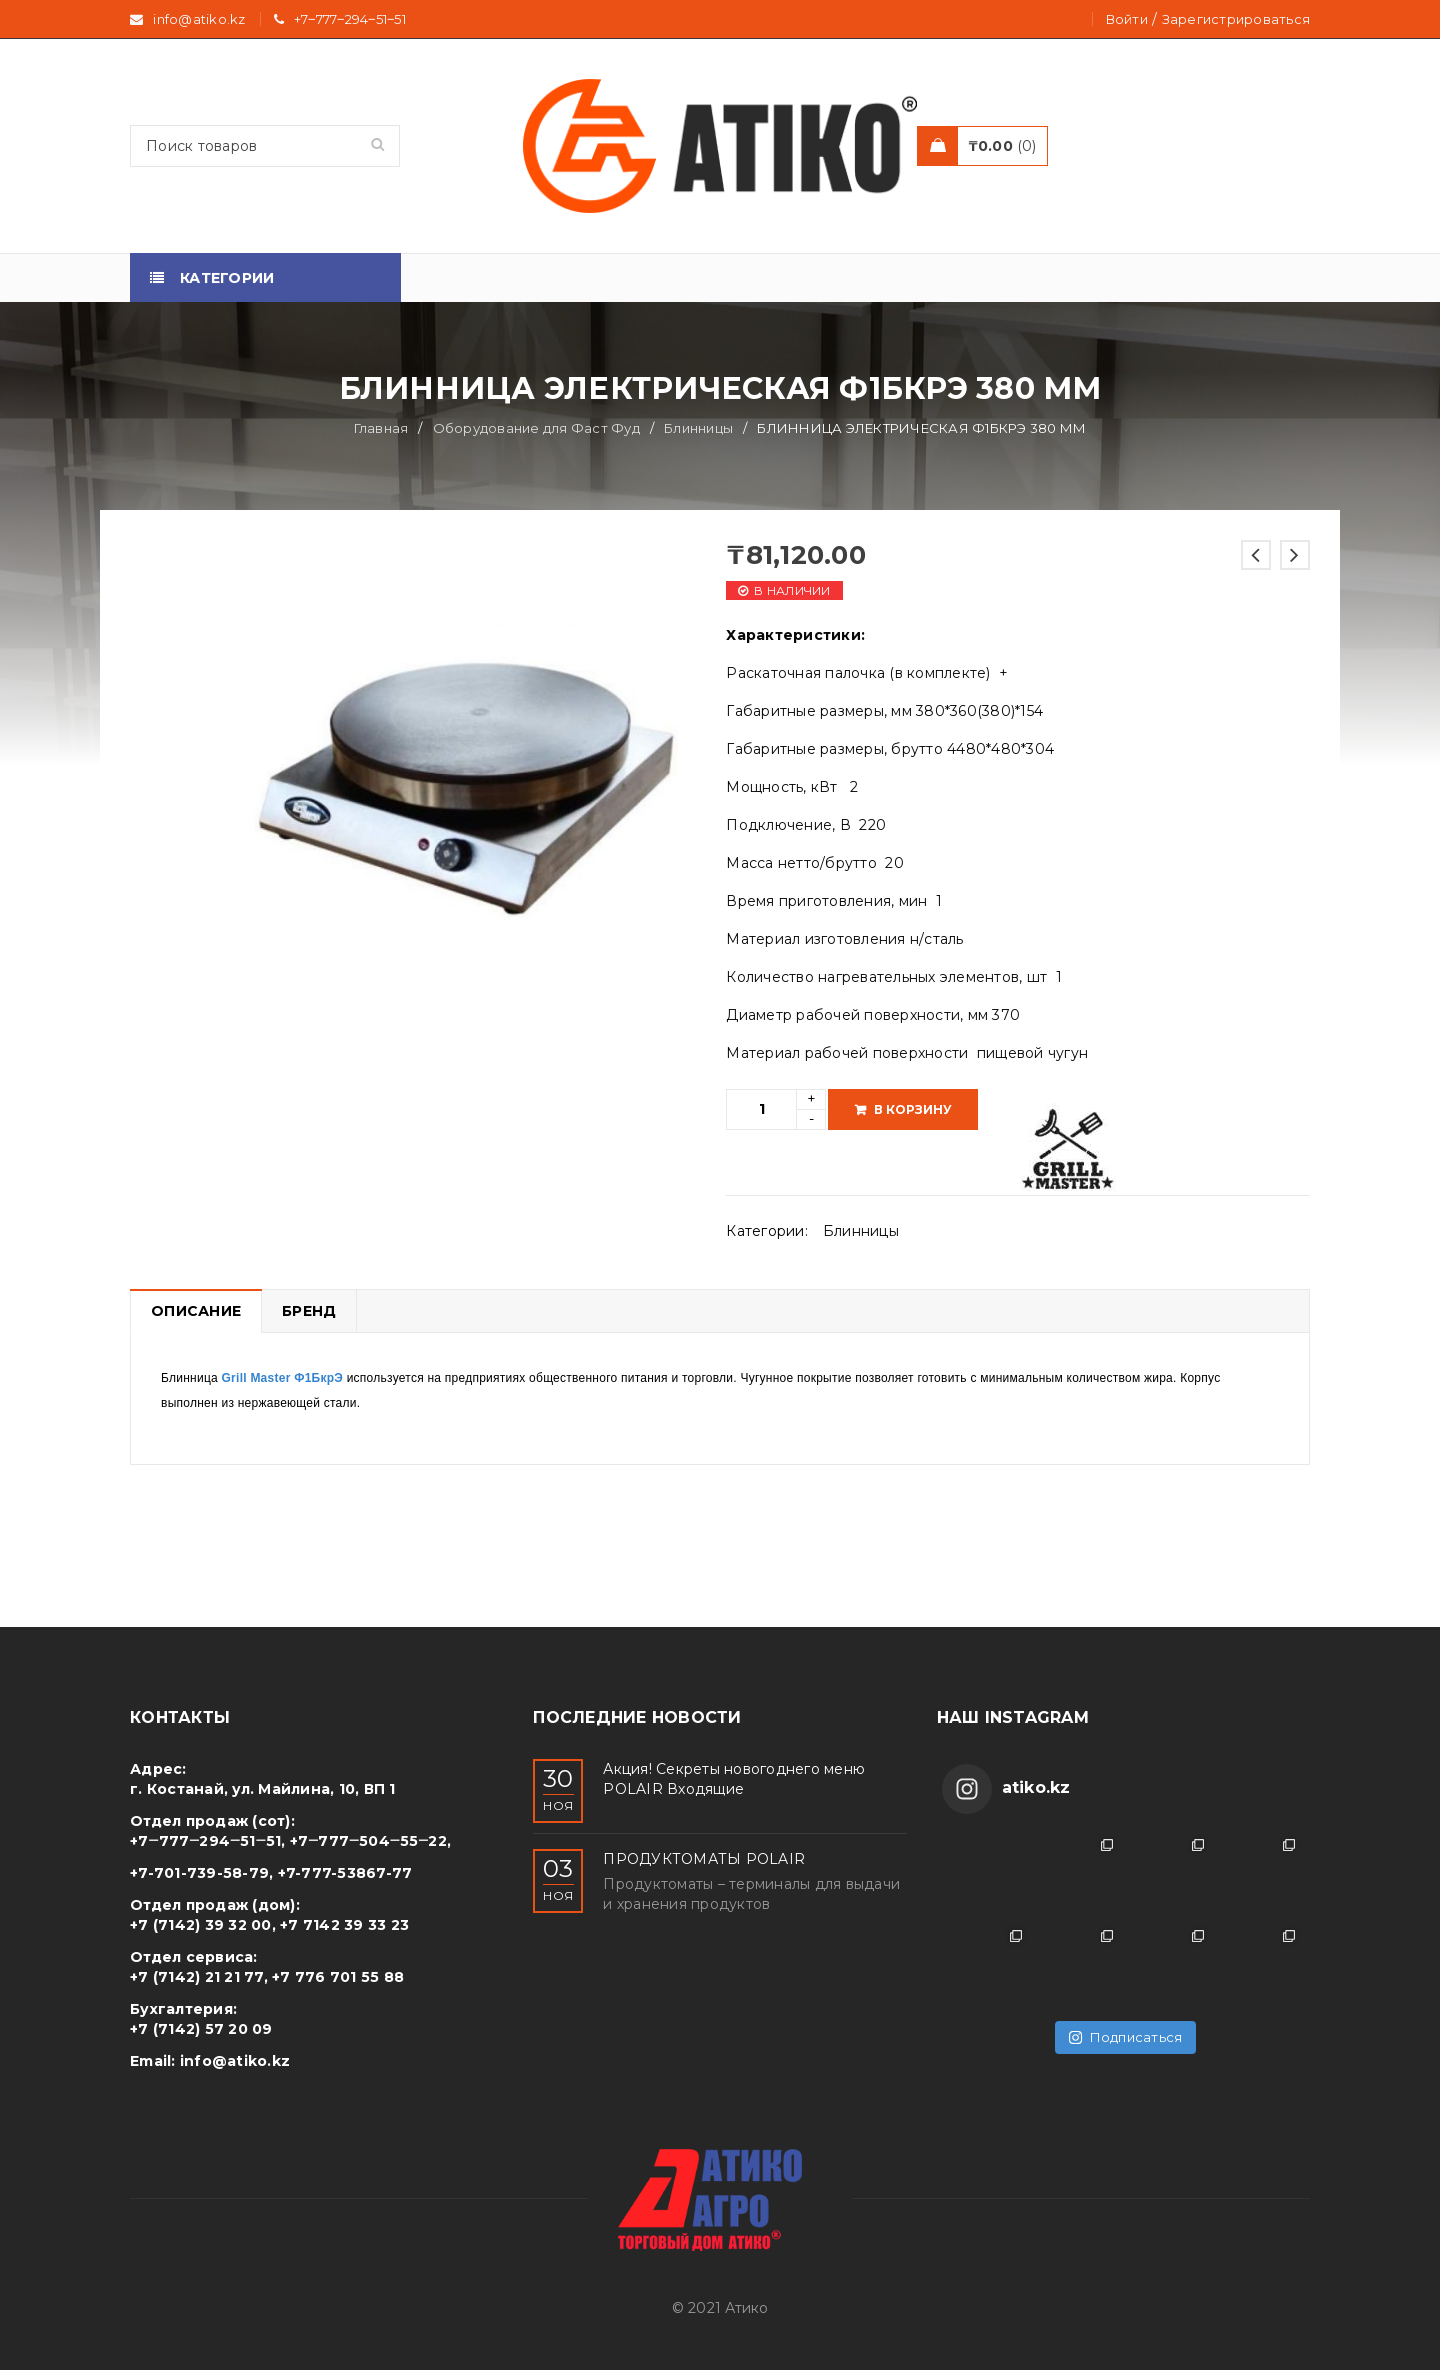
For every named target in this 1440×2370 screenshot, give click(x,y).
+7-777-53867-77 (345, 1873)
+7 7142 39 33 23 (344, 1925)
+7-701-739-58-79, (201, 1873)
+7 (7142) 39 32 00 (201, 1925)
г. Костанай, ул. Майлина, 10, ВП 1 (263, 1789)
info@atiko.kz (235, 2061)
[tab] (195, 1311)
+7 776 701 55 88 (338, 1977)
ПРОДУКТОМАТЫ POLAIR (704, 1859)
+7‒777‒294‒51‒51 (350, 19)
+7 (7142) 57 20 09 (201, 2029)
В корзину (913, 1109)
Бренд (309, 1311)
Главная (381, 428)
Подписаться (1125, 2037)
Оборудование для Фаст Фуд (536, 428)
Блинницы (698, 428)
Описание (196, 1311)
